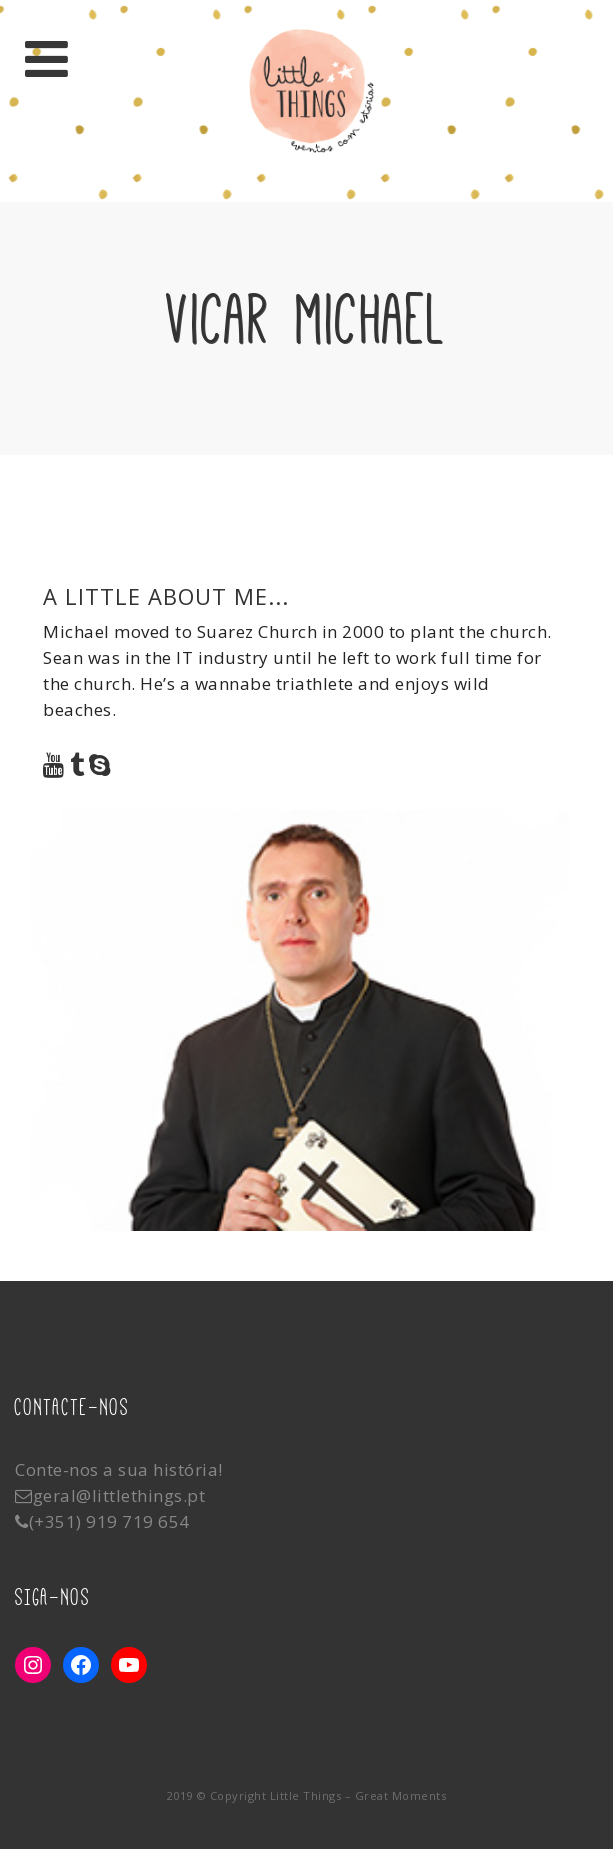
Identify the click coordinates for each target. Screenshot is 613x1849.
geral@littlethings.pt (119, 1495)
